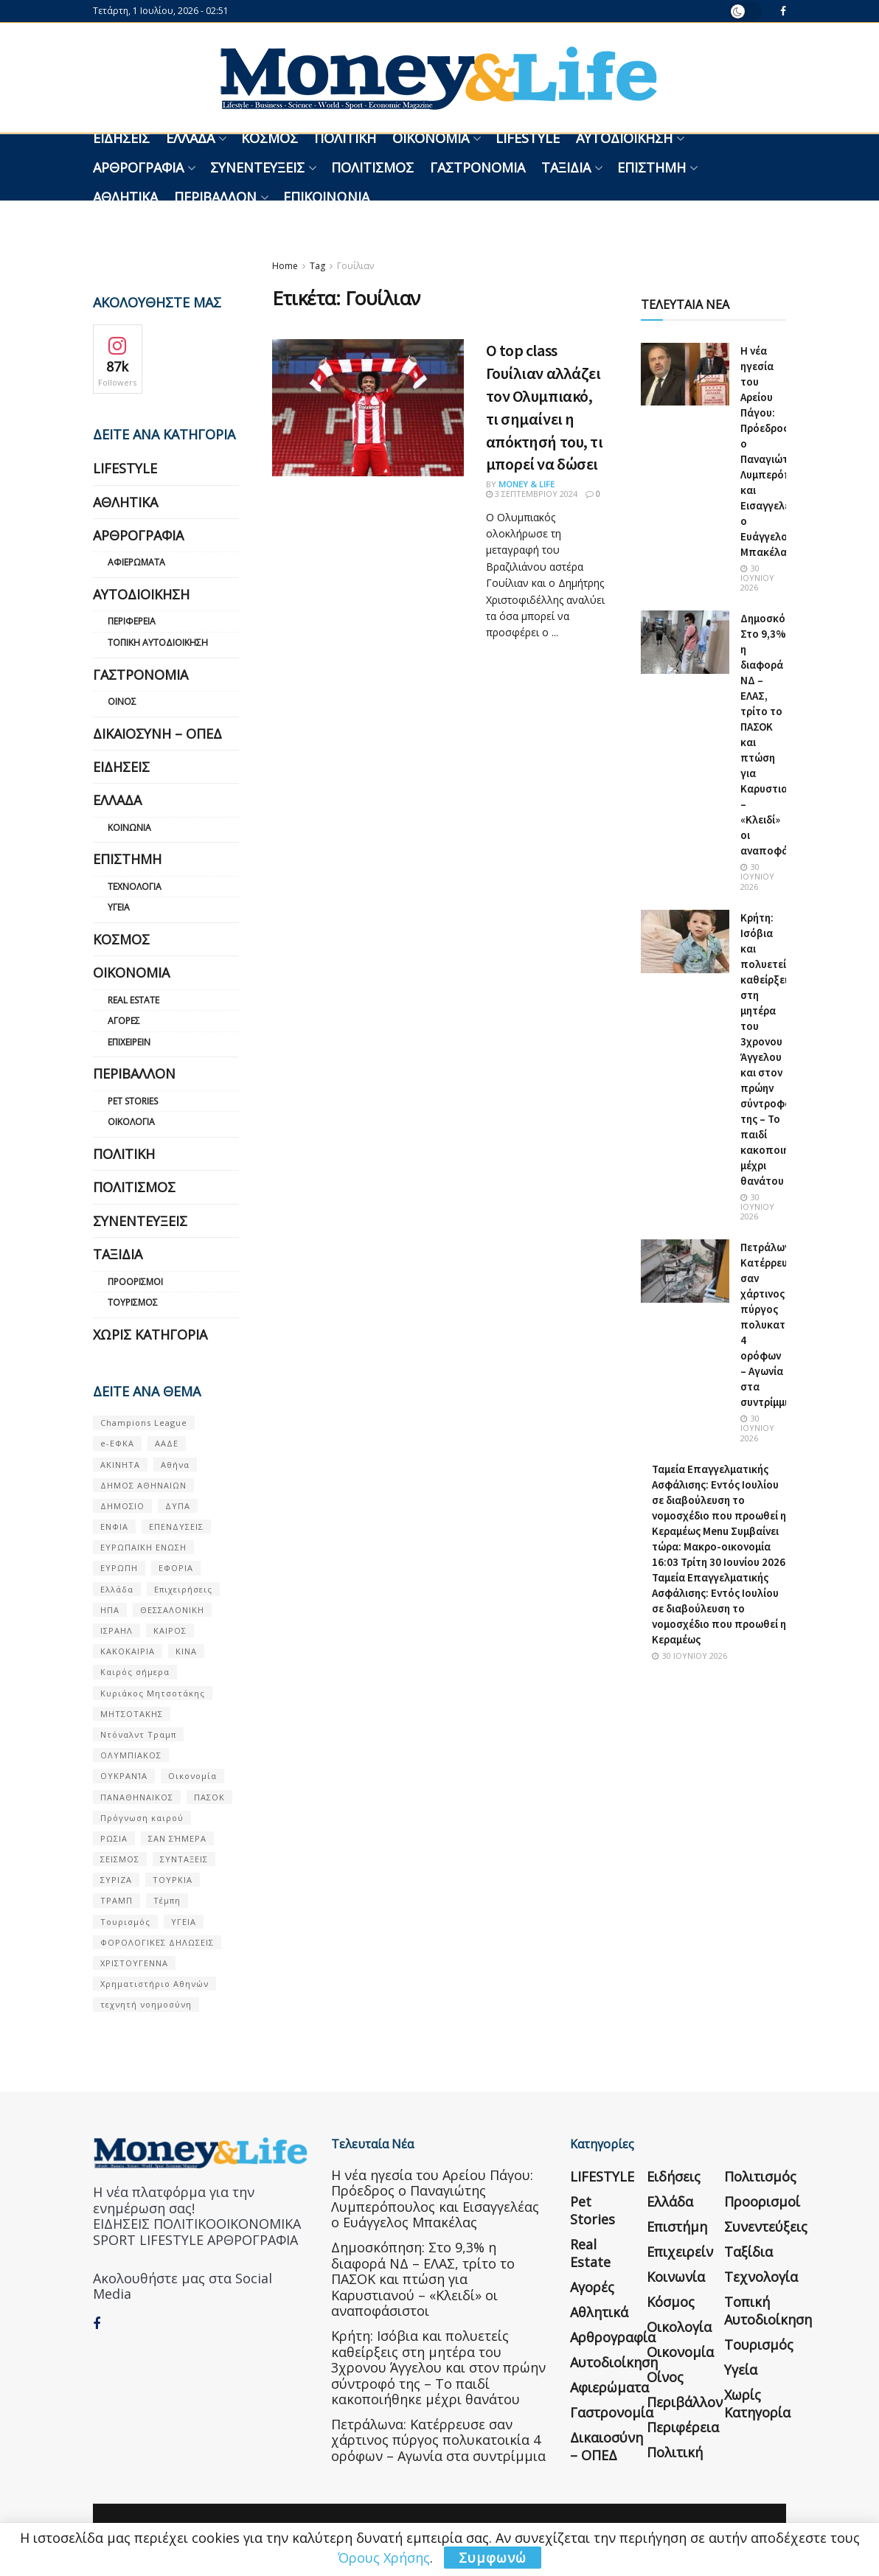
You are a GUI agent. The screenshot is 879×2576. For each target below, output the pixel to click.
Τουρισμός (133, 1302)
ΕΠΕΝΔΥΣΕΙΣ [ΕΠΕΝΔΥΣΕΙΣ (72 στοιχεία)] (176, 1526)
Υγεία (119, 907)
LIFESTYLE (528, 138)
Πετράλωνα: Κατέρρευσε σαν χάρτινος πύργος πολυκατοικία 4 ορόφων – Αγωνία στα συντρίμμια (775, 1324)
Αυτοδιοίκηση (624, 138)
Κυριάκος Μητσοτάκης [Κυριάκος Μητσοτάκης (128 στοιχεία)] (152, 1693)
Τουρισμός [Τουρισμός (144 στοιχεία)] (125, 1921)
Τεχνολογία (134, 886)
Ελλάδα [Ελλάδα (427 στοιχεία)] (116, 1589)
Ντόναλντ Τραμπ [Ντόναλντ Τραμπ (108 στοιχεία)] (138, 1734)
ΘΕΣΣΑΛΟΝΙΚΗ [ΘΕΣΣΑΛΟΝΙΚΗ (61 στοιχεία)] (172, 1609)
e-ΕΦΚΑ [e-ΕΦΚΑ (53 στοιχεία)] (117, 1443)
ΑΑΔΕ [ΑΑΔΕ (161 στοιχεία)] (166, 1443)
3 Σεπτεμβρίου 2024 (531, 493)
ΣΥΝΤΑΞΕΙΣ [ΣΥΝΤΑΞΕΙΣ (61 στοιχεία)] (184, 1859)
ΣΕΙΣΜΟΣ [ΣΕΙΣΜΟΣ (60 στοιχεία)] (119, 1859)
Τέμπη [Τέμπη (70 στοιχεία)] (167, 1900)
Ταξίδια (566, 167)
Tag (317, 266)
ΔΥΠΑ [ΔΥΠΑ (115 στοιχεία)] (177, 1505)
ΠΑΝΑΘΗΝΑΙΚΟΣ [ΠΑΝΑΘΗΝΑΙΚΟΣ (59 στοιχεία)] (136, 1797)
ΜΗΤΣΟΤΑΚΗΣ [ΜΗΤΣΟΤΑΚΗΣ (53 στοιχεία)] (131, 1713)
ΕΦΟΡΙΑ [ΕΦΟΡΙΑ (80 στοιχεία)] (176, 1567)
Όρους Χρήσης (384, 2557)
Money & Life (526, 484)
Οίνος (122, 701)
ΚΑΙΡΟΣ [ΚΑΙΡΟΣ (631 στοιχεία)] (170, 1630)
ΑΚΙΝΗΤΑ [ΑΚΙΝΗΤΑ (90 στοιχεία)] (120, 1464)
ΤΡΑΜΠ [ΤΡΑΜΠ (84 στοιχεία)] (116, 1900)
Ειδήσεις (121, 138)
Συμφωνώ (493, 2557)
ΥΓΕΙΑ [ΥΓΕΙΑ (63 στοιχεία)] (183, 1921)
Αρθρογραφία (138, 167)
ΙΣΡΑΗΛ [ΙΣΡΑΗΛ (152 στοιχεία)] (116, 1630)
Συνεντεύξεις (257, 167)
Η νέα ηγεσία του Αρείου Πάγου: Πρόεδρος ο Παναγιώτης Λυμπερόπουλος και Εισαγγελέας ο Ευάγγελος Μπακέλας (435, 2199)
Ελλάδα (190, 138)
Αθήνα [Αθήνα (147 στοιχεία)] (175, 1464)
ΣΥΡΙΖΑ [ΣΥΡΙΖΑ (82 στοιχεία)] (116, 1879)
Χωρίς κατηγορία (150, 1334)
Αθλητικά (125, 197)
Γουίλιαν (355, 266)
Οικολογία (131, 1121)
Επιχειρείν (129, 1042)
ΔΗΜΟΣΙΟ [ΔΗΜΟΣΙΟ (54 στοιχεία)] (122, 1505)
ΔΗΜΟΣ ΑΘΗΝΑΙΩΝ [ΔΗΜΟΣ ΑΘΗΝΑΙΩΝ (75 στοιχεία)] (143, 1485)
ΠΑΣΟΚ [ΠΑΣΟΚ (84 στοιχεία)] (209, 1797)
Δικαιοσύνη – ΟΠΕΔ (157, 733)
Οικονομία (430, 138)
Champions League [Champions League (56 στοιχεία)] (143, 1422)
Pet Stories (133, 1101)
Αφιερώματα (136, 562)
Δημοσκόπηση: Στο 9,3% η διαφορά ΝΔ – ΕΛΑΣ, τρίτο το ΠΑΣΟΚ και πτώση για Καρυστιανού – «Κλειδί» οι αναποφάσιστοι (423, 2278)
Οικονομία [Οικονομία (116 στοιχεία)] (192, 1775)
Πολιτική (345, 138)
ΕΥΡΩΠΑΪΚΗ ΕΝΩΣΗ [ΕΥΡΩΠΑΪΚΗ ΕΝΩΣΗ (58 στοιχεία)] (143, 1547)
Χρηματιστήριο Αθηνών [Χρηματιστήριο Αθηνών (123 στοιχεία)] (154, 1983)
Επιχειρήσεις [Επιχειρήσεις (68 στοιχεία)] (183, 1589)
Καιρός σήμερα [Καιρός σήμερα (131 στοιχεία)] (135, 1671)
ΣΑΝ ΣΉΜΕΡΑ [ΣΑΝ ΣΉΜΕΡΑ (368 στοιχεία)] (177, 1838)
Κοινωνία (129, 827)
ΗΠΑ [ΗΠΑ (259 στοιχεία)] (109, 1609)
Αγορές (124, 1020)
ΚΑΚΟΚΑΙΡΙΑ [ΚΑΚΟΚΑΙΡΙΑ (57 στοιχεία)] (127, 1651)
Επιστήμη (651, 167)
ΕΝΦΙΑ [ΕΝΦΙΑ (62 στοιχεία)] (114, 1526)
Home (285, 266)
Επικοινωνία (326, 197)
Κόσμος (269, 138)
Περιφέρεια (132, 621)
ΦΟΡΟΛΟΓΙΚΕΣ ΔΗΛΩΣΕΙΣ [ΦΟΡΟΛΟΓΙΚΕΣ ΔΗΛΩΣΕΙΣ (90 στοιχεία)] (157, 1942)
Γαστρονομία (477, 167)
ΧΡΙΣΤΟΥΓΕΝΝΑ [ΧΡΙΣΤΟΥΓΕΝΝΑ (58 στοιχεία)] (134, 1962)
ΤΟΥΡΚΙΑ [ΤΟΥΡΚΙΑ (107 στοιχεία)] (172, 1879)
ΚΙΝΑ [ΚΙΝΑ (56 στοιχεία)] (186, 1651)
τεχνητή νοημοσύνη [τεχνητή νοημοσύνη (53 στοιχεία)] (146, 2004)
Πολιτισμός (372, 167)
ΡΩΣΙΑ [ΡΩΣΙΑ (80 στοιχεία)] (114, 1838)
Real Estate (133, 1000)
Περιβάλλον (215, 197)
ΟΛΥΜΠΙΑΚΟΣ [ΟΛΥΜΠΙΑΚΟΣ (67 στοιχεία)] (130, 1755)
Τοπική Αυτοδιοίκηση (158, 642)
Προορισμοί (135, 1281)
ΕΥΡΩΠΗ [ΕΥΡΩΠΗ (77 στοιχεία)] (119, 1567)
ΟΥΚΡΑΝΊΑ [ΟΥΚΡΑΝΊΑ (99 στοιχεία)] (123, 1775)
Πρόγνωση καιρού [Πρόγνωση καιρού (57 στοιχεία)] (142, 1817)
